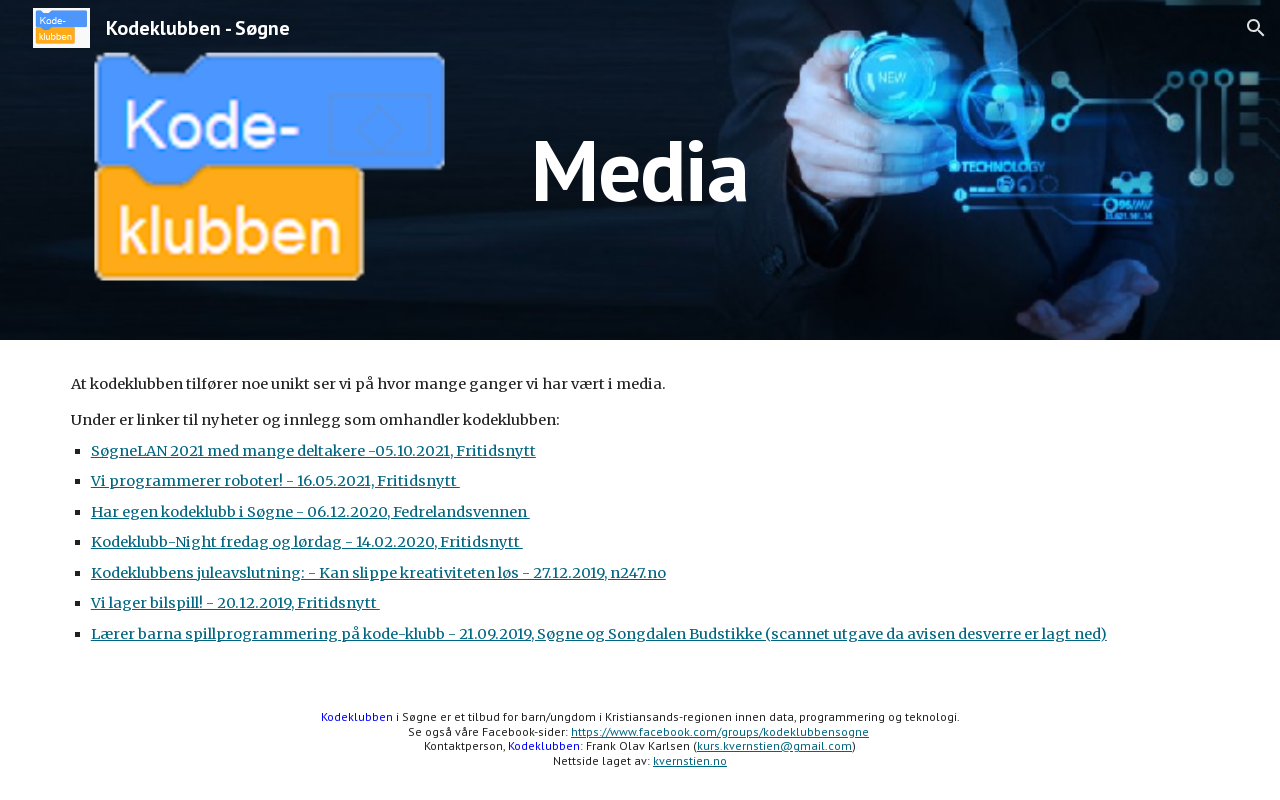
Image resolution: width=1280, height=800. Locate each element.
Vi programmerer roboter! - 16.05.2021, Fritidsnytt (275, 481)
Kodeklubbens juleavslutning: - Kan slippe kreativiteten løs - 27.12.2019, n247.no (378, 573)
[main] (640, 169)
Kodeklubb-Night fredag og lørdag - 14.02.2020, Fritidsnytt (307, 542)
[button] (1256, 28)
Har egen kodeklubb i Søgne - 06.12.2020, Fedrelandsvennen (310, 512)
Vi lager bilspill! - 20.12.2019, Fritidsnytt (235, 603)
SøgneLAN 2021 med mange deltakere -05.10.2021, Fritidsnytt (313, 451)
